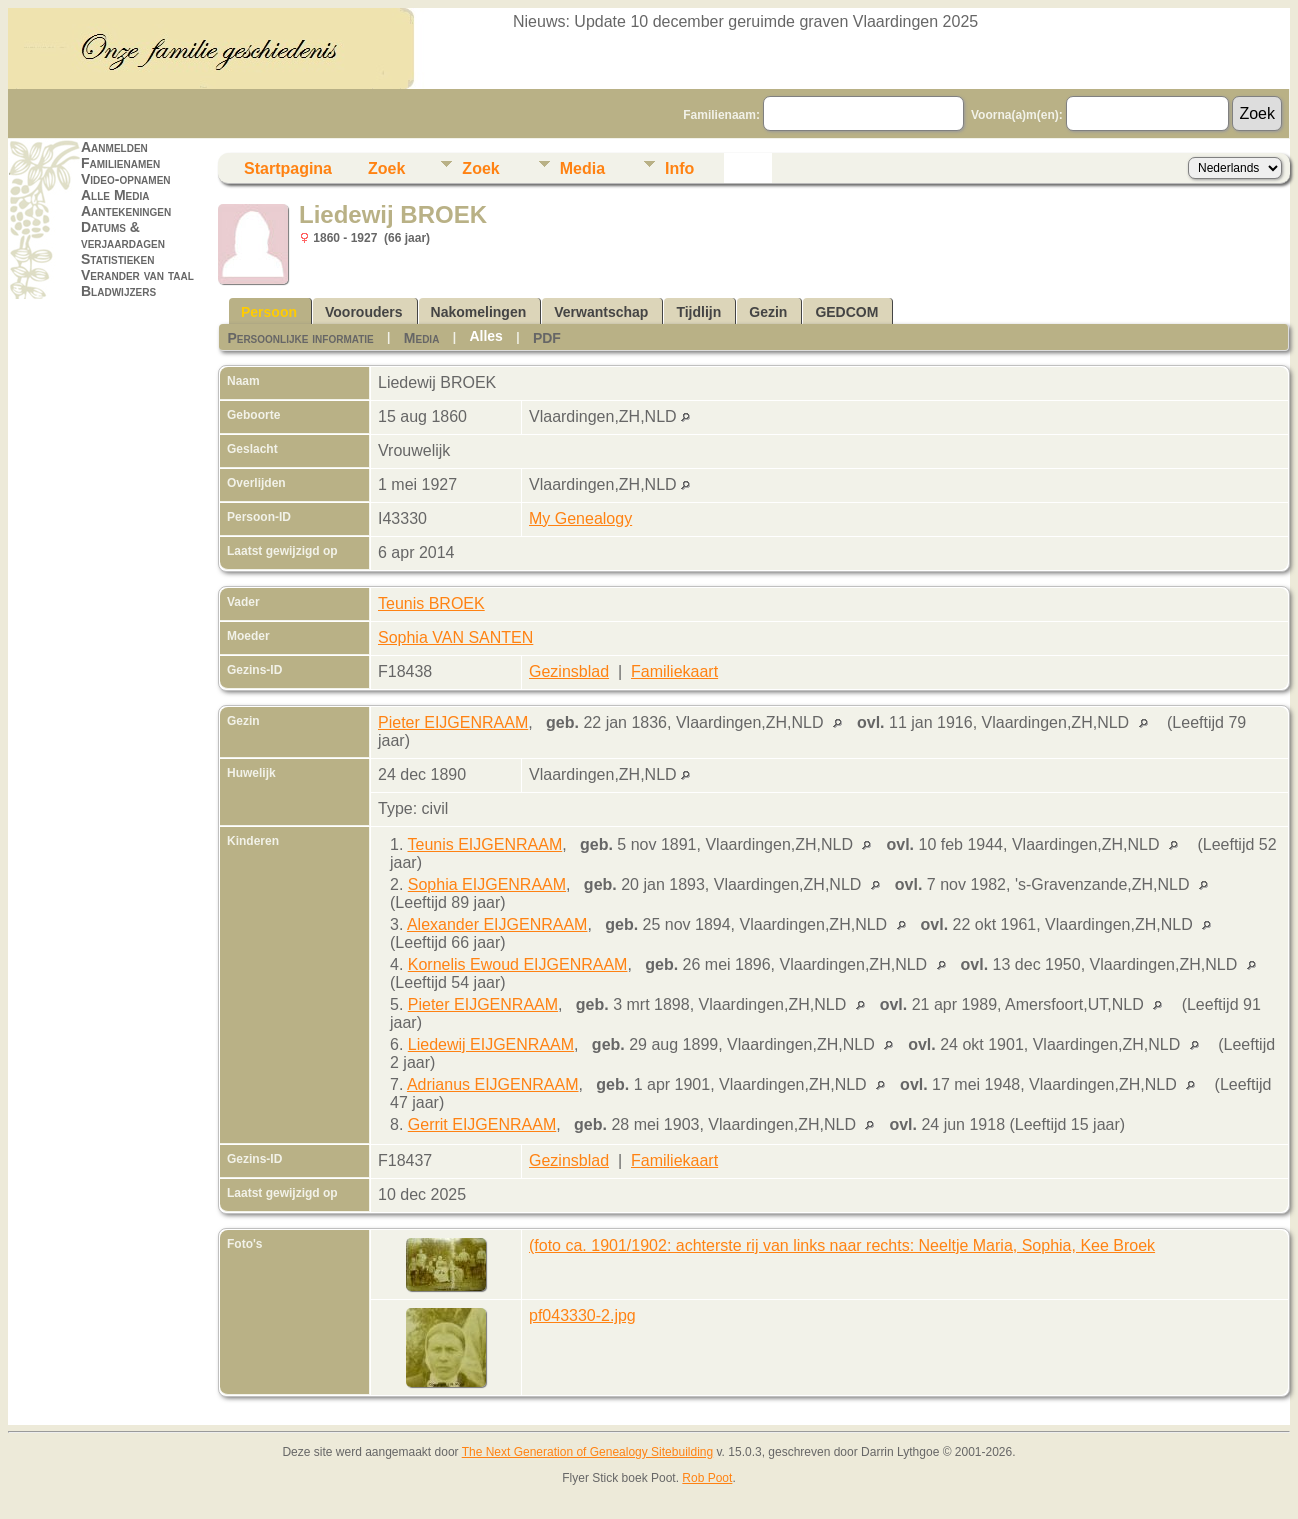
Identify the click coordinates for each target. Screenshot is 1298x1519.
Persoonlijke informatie (300, 338)
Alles (485, 336)
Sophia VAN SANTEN (455, 637)
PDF (547, 338)
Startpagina (288, 168)
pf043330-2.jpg (582, 1315)
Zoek (386, 168)
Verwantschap (601, 312)
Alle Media (115, 195)
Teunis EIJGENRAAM (485, 844)
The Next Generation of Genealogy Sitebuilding (588, 1452)
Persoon (269, 312)
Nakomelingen (479, 312)
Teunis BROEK (431, 603)
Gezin (768, 312)
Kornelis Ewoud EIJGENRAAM (518, 964)
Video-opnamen (126, 179)
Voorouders (364, 312)
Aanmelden (114, 147)
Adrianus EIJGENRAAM (493, 1084)
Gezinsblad (569, 671)
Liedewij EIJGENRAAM (491, 1044)
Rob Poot (707, 1478)
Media (582, 168)
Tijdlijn (698, 312)
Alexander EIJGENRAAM (497, 924)
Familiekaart (674, 671)
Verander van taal (137, 275)
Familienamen (120, 163)
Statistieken (117, 259)
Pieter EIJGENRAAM (453, 722)
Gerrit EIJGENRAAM (482, 1124)
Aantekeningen (126, 211)
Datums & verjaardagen (123, 235)
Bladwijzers (118, 291)
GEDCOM (846, 312)
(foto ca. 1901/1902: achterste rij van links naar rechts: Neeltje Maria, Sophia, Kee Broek (842, 1245)
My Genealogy (580, 518)
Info (679, 168)
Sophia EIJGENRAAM (487, 884)
